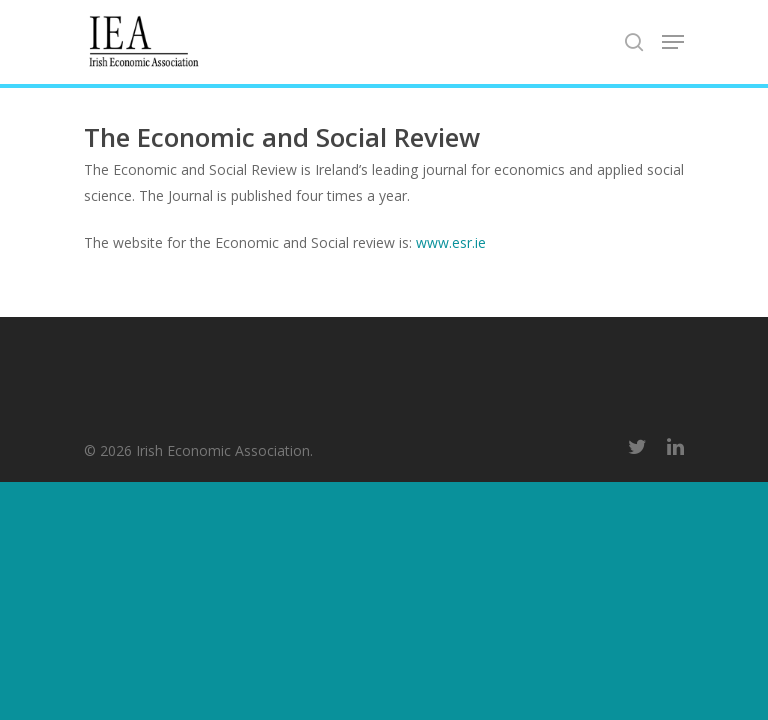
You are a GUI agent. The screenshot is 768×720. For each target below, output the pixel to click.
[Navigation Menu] (673, 42)
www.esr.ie (451, 242)
